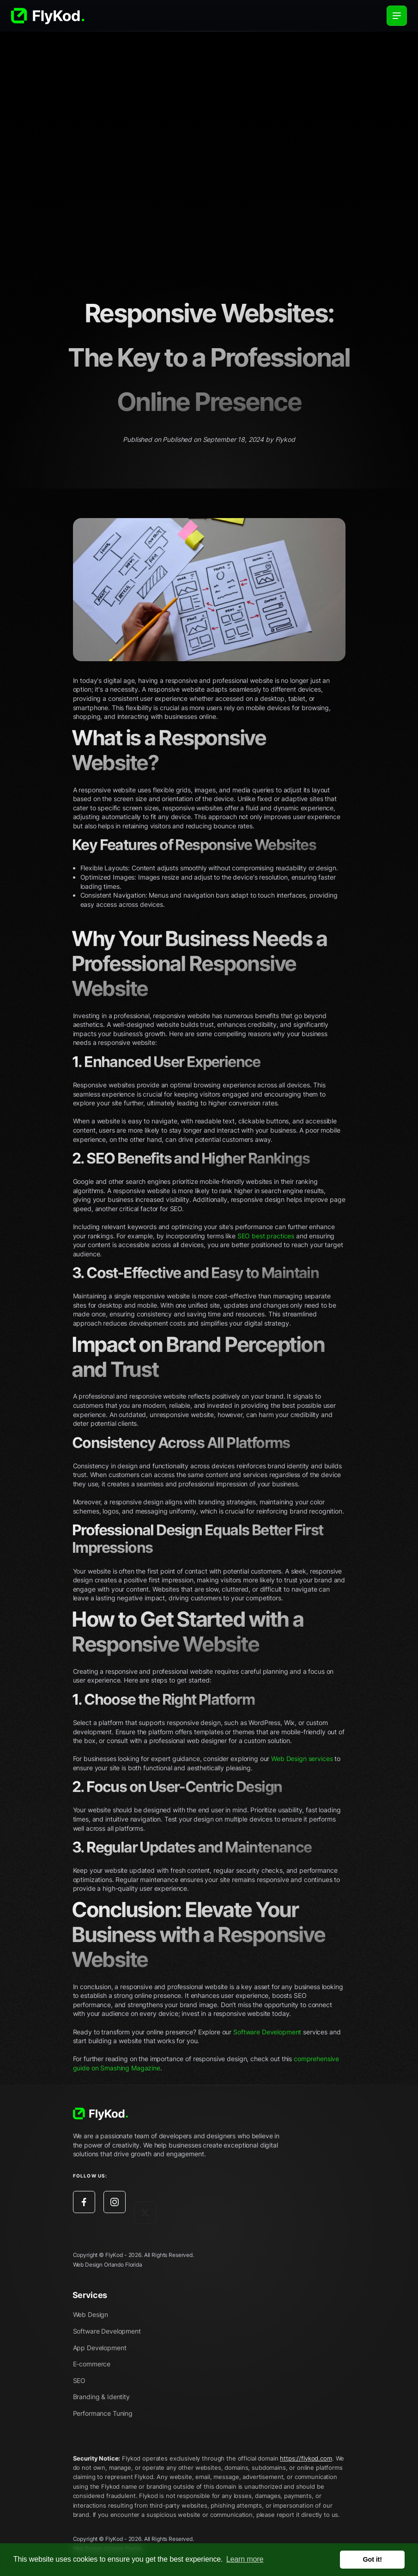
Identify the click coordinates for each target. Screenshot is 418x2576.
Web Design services (302, 1758)
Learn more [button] (244, 2559)
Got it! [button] (372, 2559)
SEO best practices (265, 1236)
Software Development (267, 2032)
